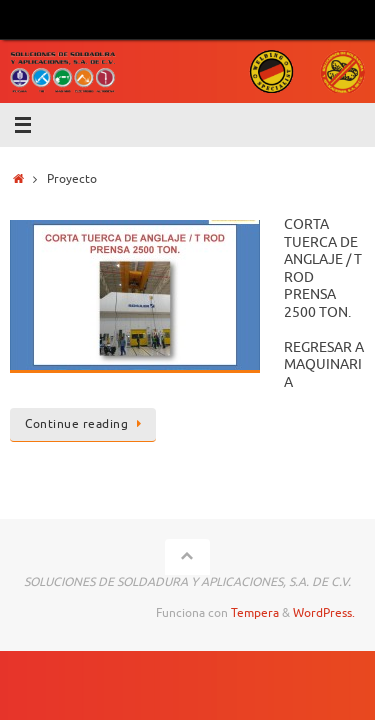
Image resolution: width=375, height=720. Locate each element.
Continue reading (86, 424)
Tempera (255, 613)
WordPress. (324, 613)
